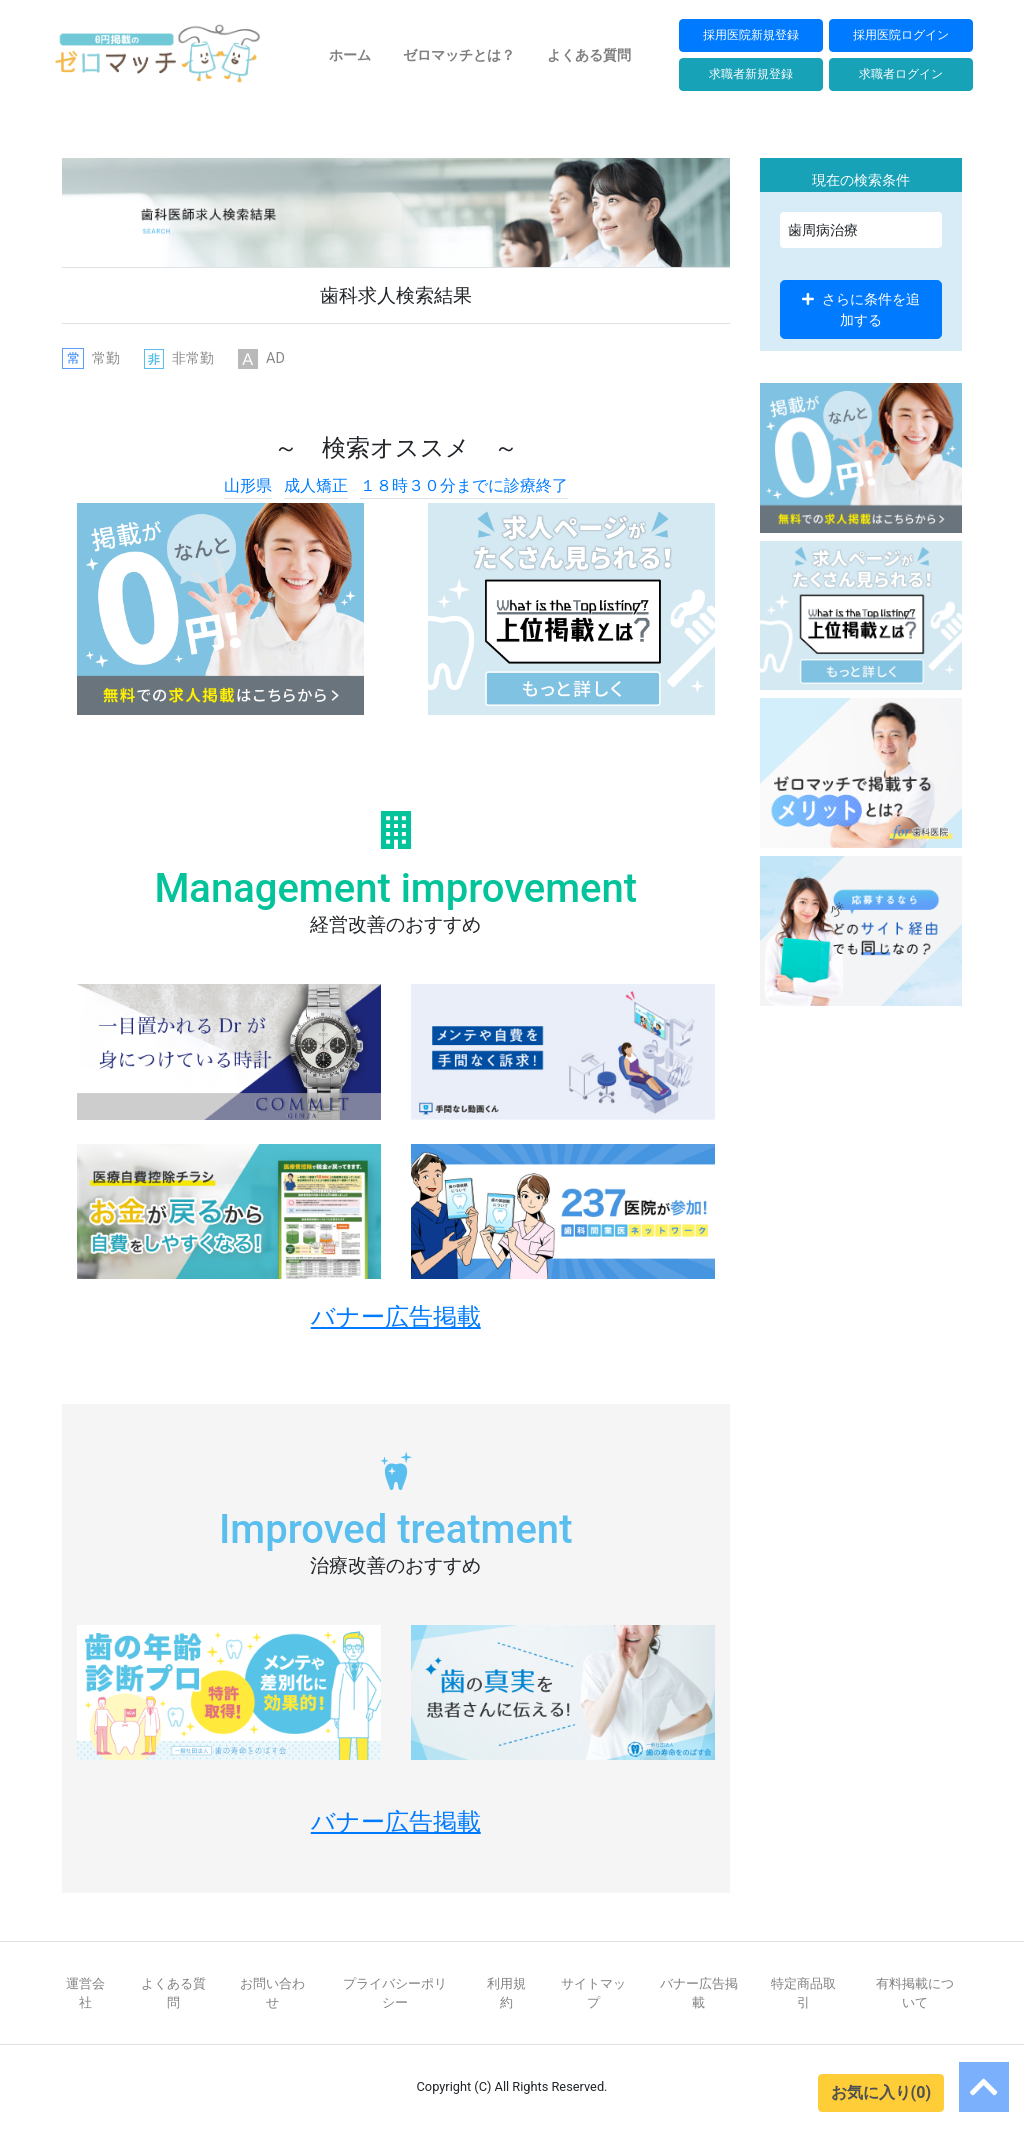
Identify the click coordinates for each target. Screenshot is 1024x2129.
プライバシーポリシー (395, 1993)
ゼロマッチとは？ (459, 55)
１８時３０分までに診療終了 (464, 485)
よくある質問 (589, 55)
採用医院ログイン (901, 34)
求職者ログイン (901, 73)
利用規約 (506, 1993)
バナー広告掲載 (699, 1993)
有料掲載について (915, 1993)
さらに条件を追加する (861, 309)
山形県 (248, 485)
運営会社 (85, 1993)
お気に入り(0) (881, 2092)
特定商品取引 (803, 1993)
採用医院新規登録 (751, 34)
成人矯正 (316, 485)
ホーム (350, 55)
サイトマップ (593, 1993)
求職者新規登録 (751, 73)
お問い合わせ (272, 1993)
